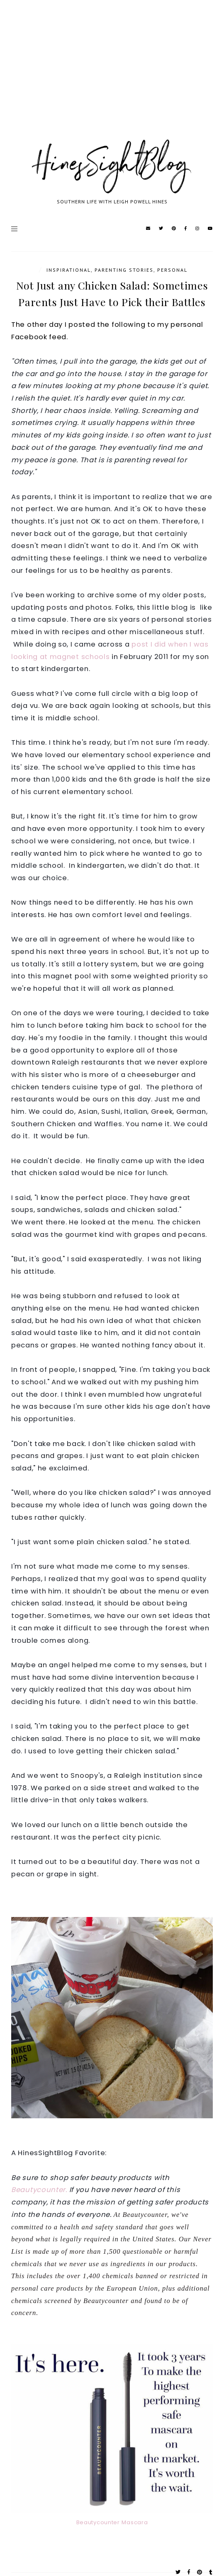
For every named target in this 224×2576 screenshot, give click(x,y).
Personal (172, 270)
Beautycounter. (39, 2190)
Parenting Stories (124, 270)
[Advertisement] (112, 79)
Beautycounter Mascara (112, 2522)
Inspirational (68, 270)
